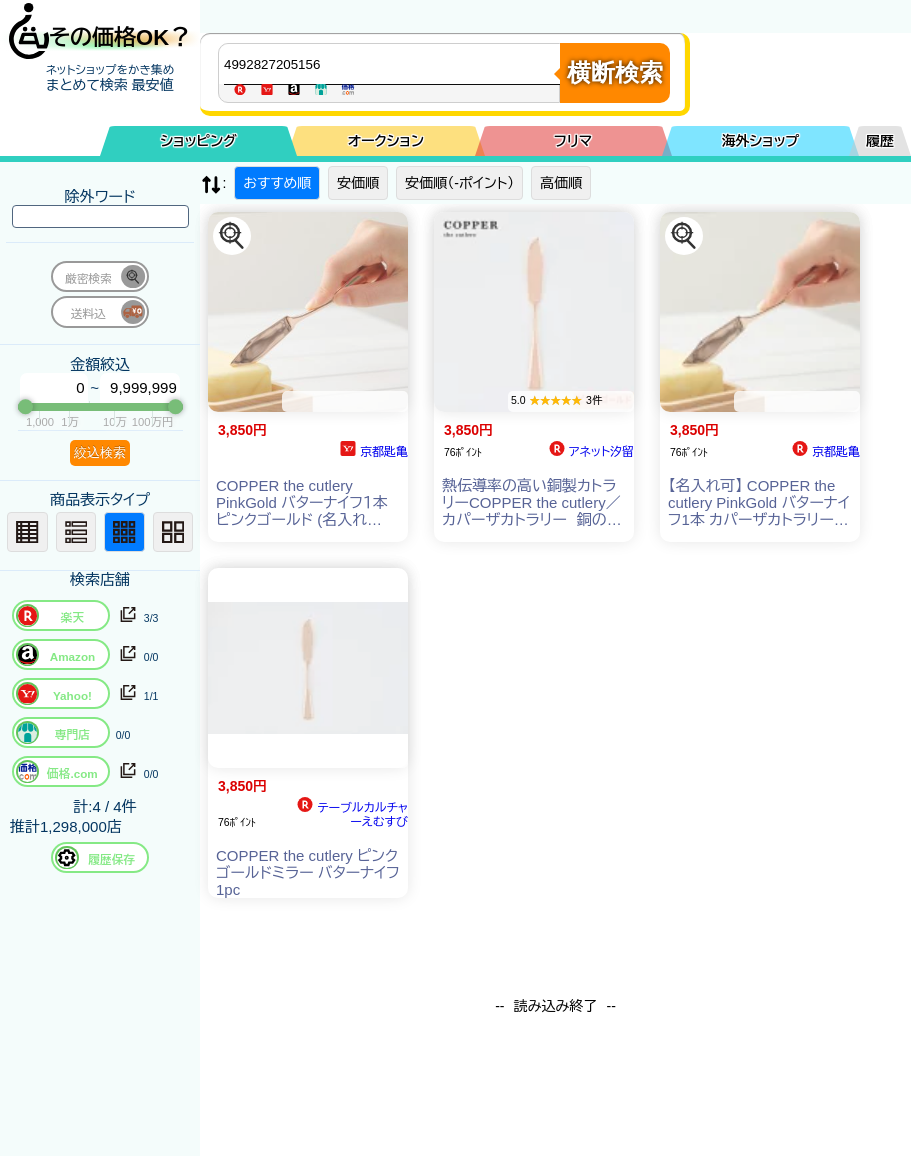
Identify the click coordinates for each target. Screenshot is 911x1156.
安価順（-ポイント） (459, 183)
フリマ (573, 141)
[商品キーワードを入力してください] (394, 64)
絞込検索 (100, 452)
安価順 (358, 183)
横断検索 (615, 72)
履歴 (880, 141)
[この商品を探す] (232, 236)
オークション (386, 141)
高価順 (561, 183)
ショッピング (198, 141)
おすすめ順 (277, 183)
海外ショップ (760, 141)
